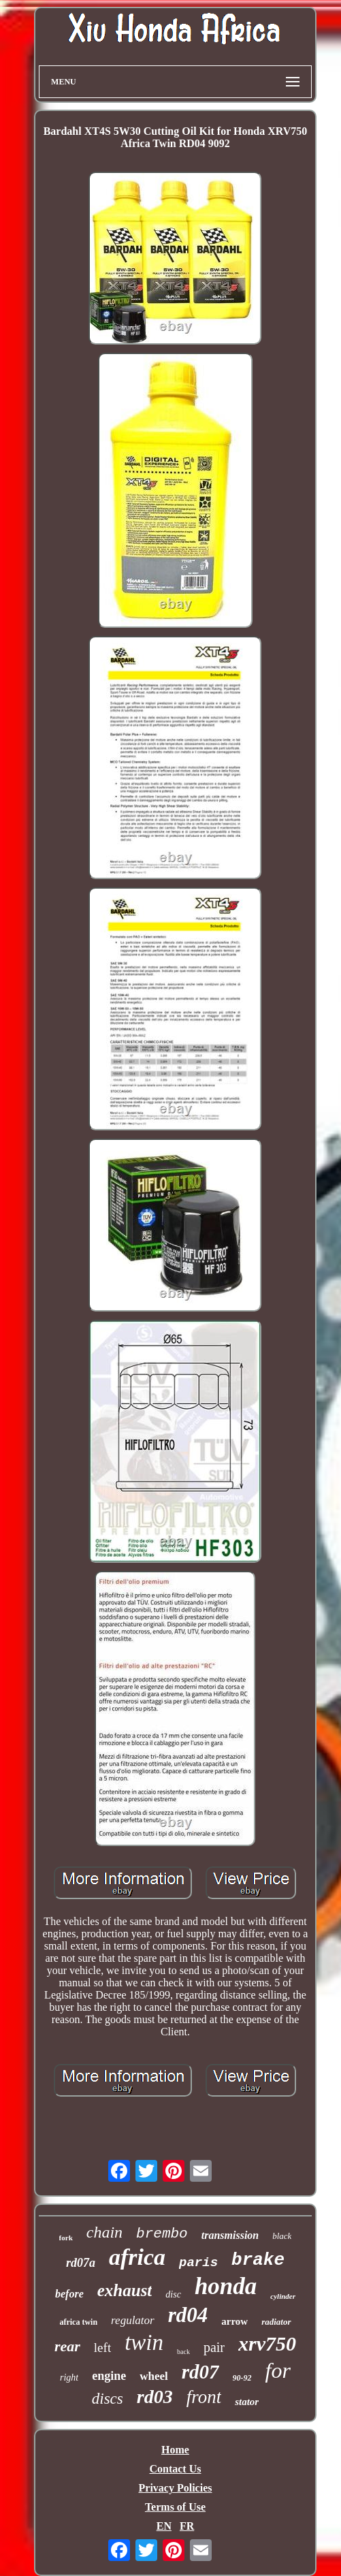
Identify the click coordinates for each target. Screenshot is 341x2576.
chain (104, 2232)
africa (137, 2257)
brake (258, 2260)
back (183, 2351)
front (204, 2397)
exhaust (124, 2290)
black (281, 2236)
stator (247, 2401)
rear (67, 2346)
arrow (234, 2321)
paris (198, 2262)
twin (144, 2342)
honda (226, 2286)
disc (173, 2294)
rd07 (200, 2372)
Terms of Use (175, 2507)
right (69, 2377)
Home (175, 2449)
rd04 (188, 2315)
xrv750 (267, 2343)
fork (66, 2237)
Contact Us (175, 2469)
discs (107, 2398)
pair (214, 2347)
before (69, 2294)
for (278, 2370)
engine (109, 2376)
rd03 (155, 2396)
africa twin (78, 2322)
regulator (133, 2320)
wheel (154, 2376)
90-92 (242, 2378)
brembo (162, 2234)
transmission (230, 2235)
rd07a (80, 2263)
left (102, 2347)
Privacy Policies (175, 2488)
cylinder (282, 2296)
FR (187, 2526)
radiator (276, 2322)
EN (164, 2526)
